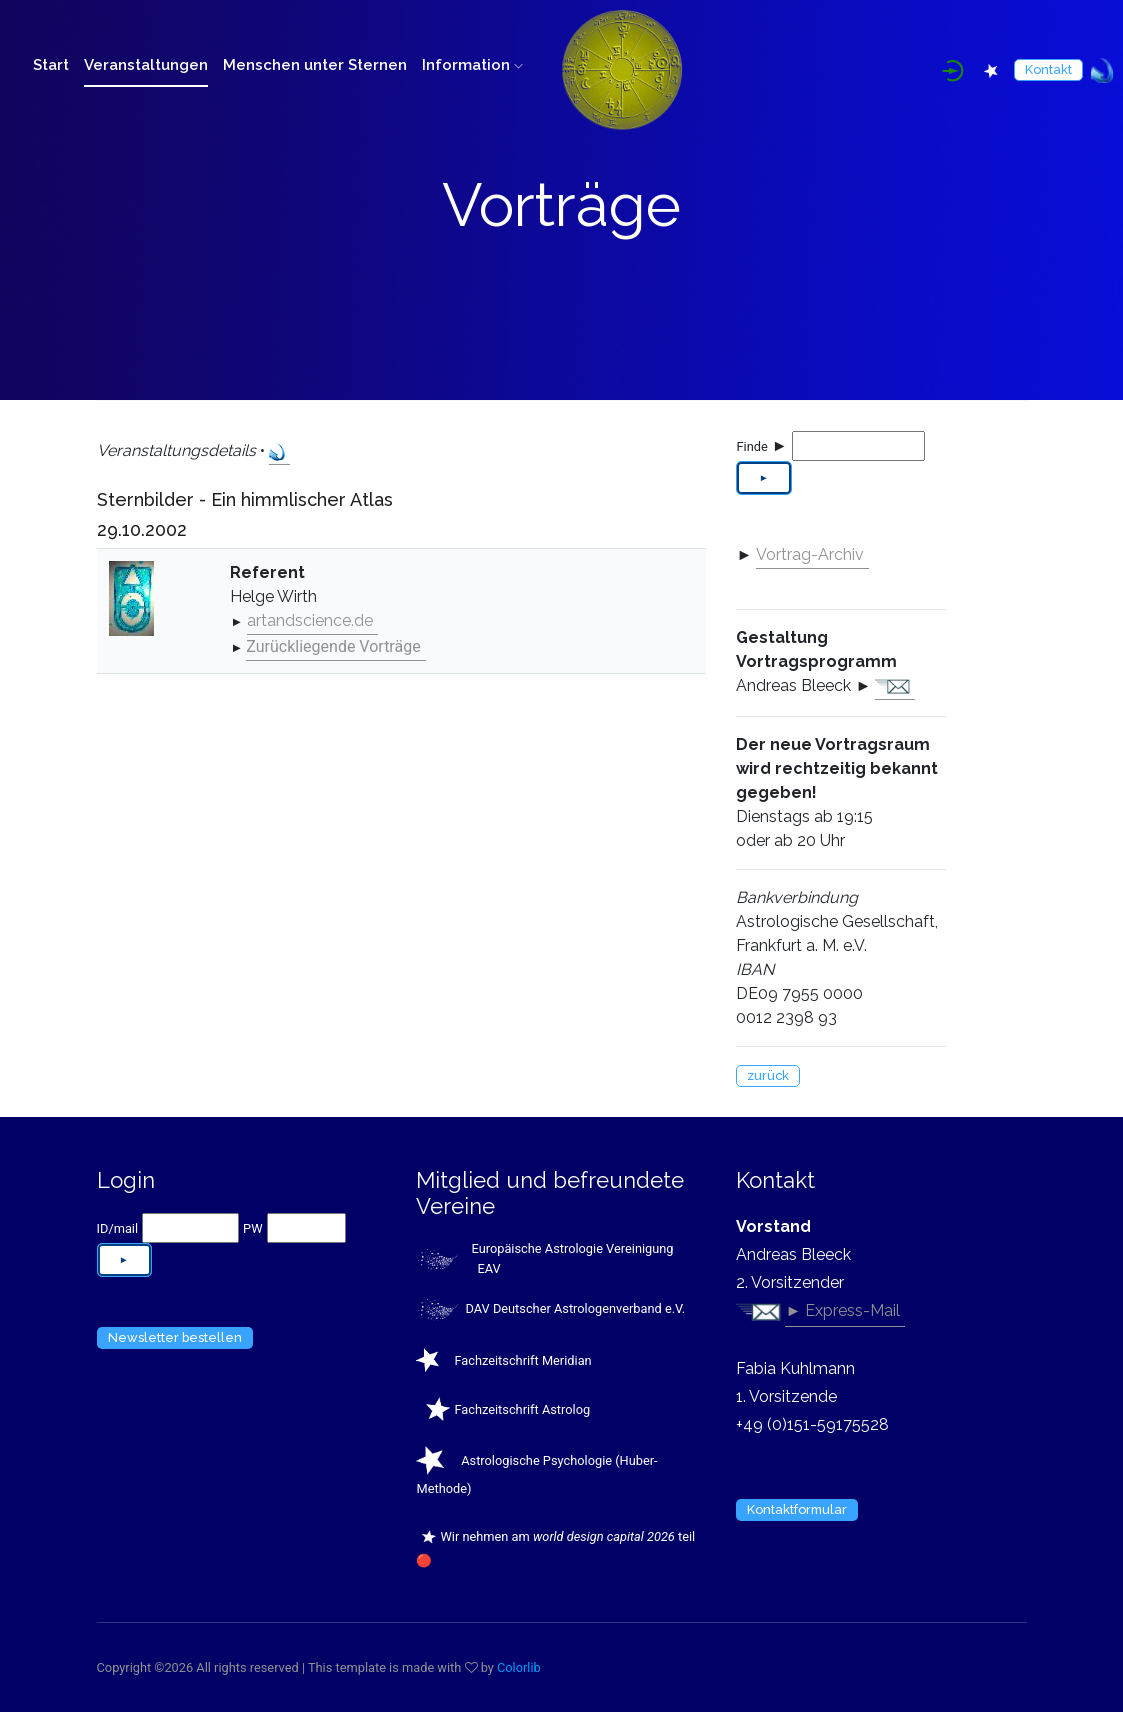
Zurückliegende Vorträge (333, 646)
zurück (768, 1075)
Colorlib (519, 1667)
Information (472, 65)
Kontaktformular (797, 1509)
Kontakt (1048, 69)
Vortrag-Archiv (810, 554)
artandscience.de (310, 620)
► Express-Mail (842, 1310)
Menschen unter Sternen (315, 65)
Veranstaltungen (146, 65)
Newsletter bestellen (175, 1337)
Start (51, 65)
